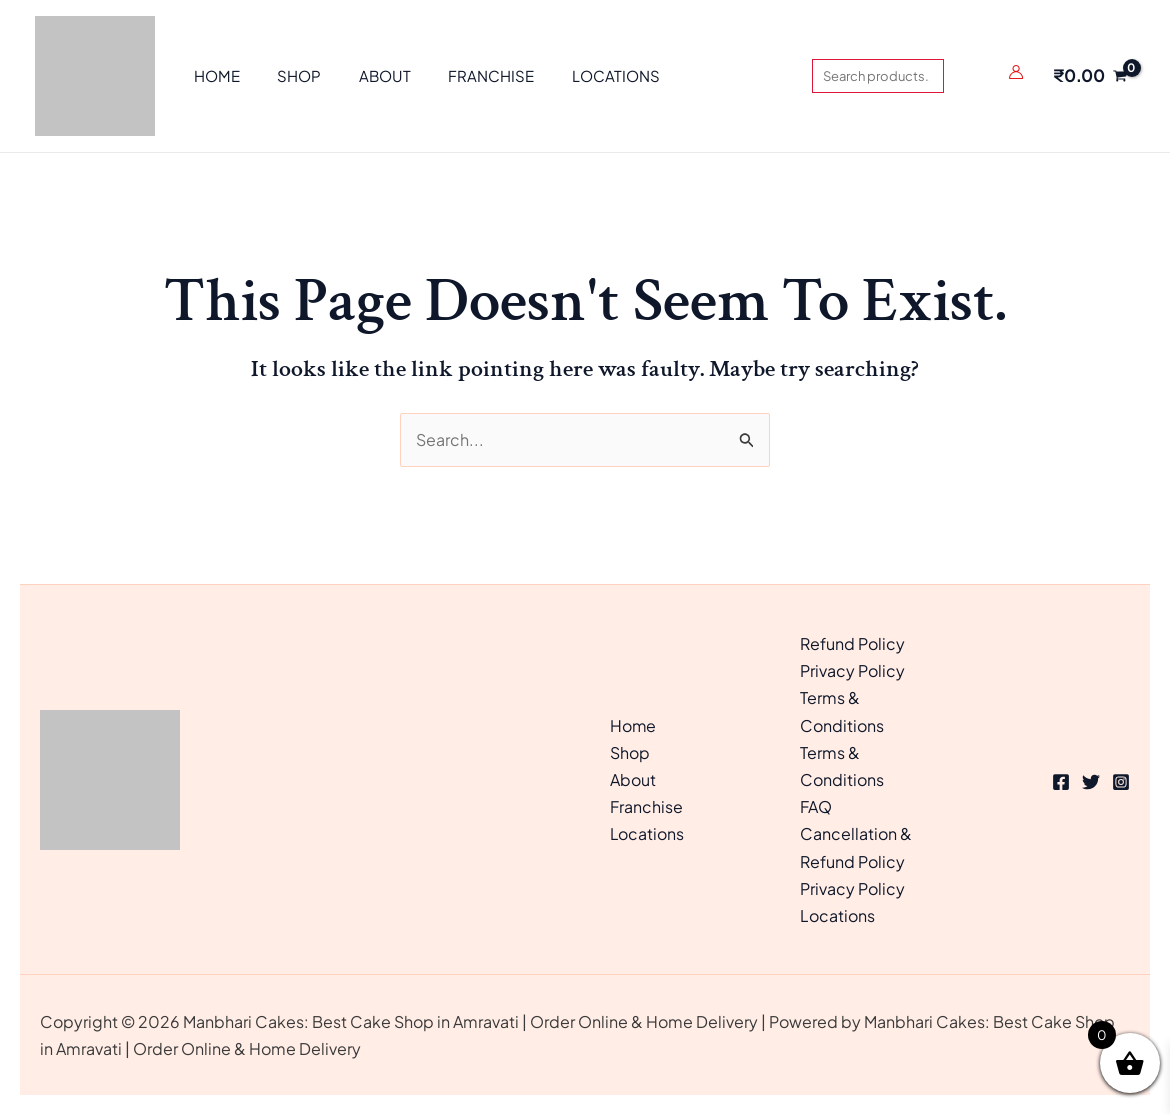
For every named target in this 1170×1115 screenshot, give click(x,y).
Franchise (646, 806)
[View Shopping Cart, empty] (1089, 76)
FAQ (816, 806)
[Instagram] (1121, 782)
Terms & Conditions (842, 711)
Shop (630, 752)
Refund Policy (852, 643)
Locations (647, 833)
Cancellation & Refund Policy (856, 847)
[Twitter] (1091, 782)
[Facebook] (1061, 782)
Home (633, 725)
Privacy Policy (852, 670)
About (633, 779)
